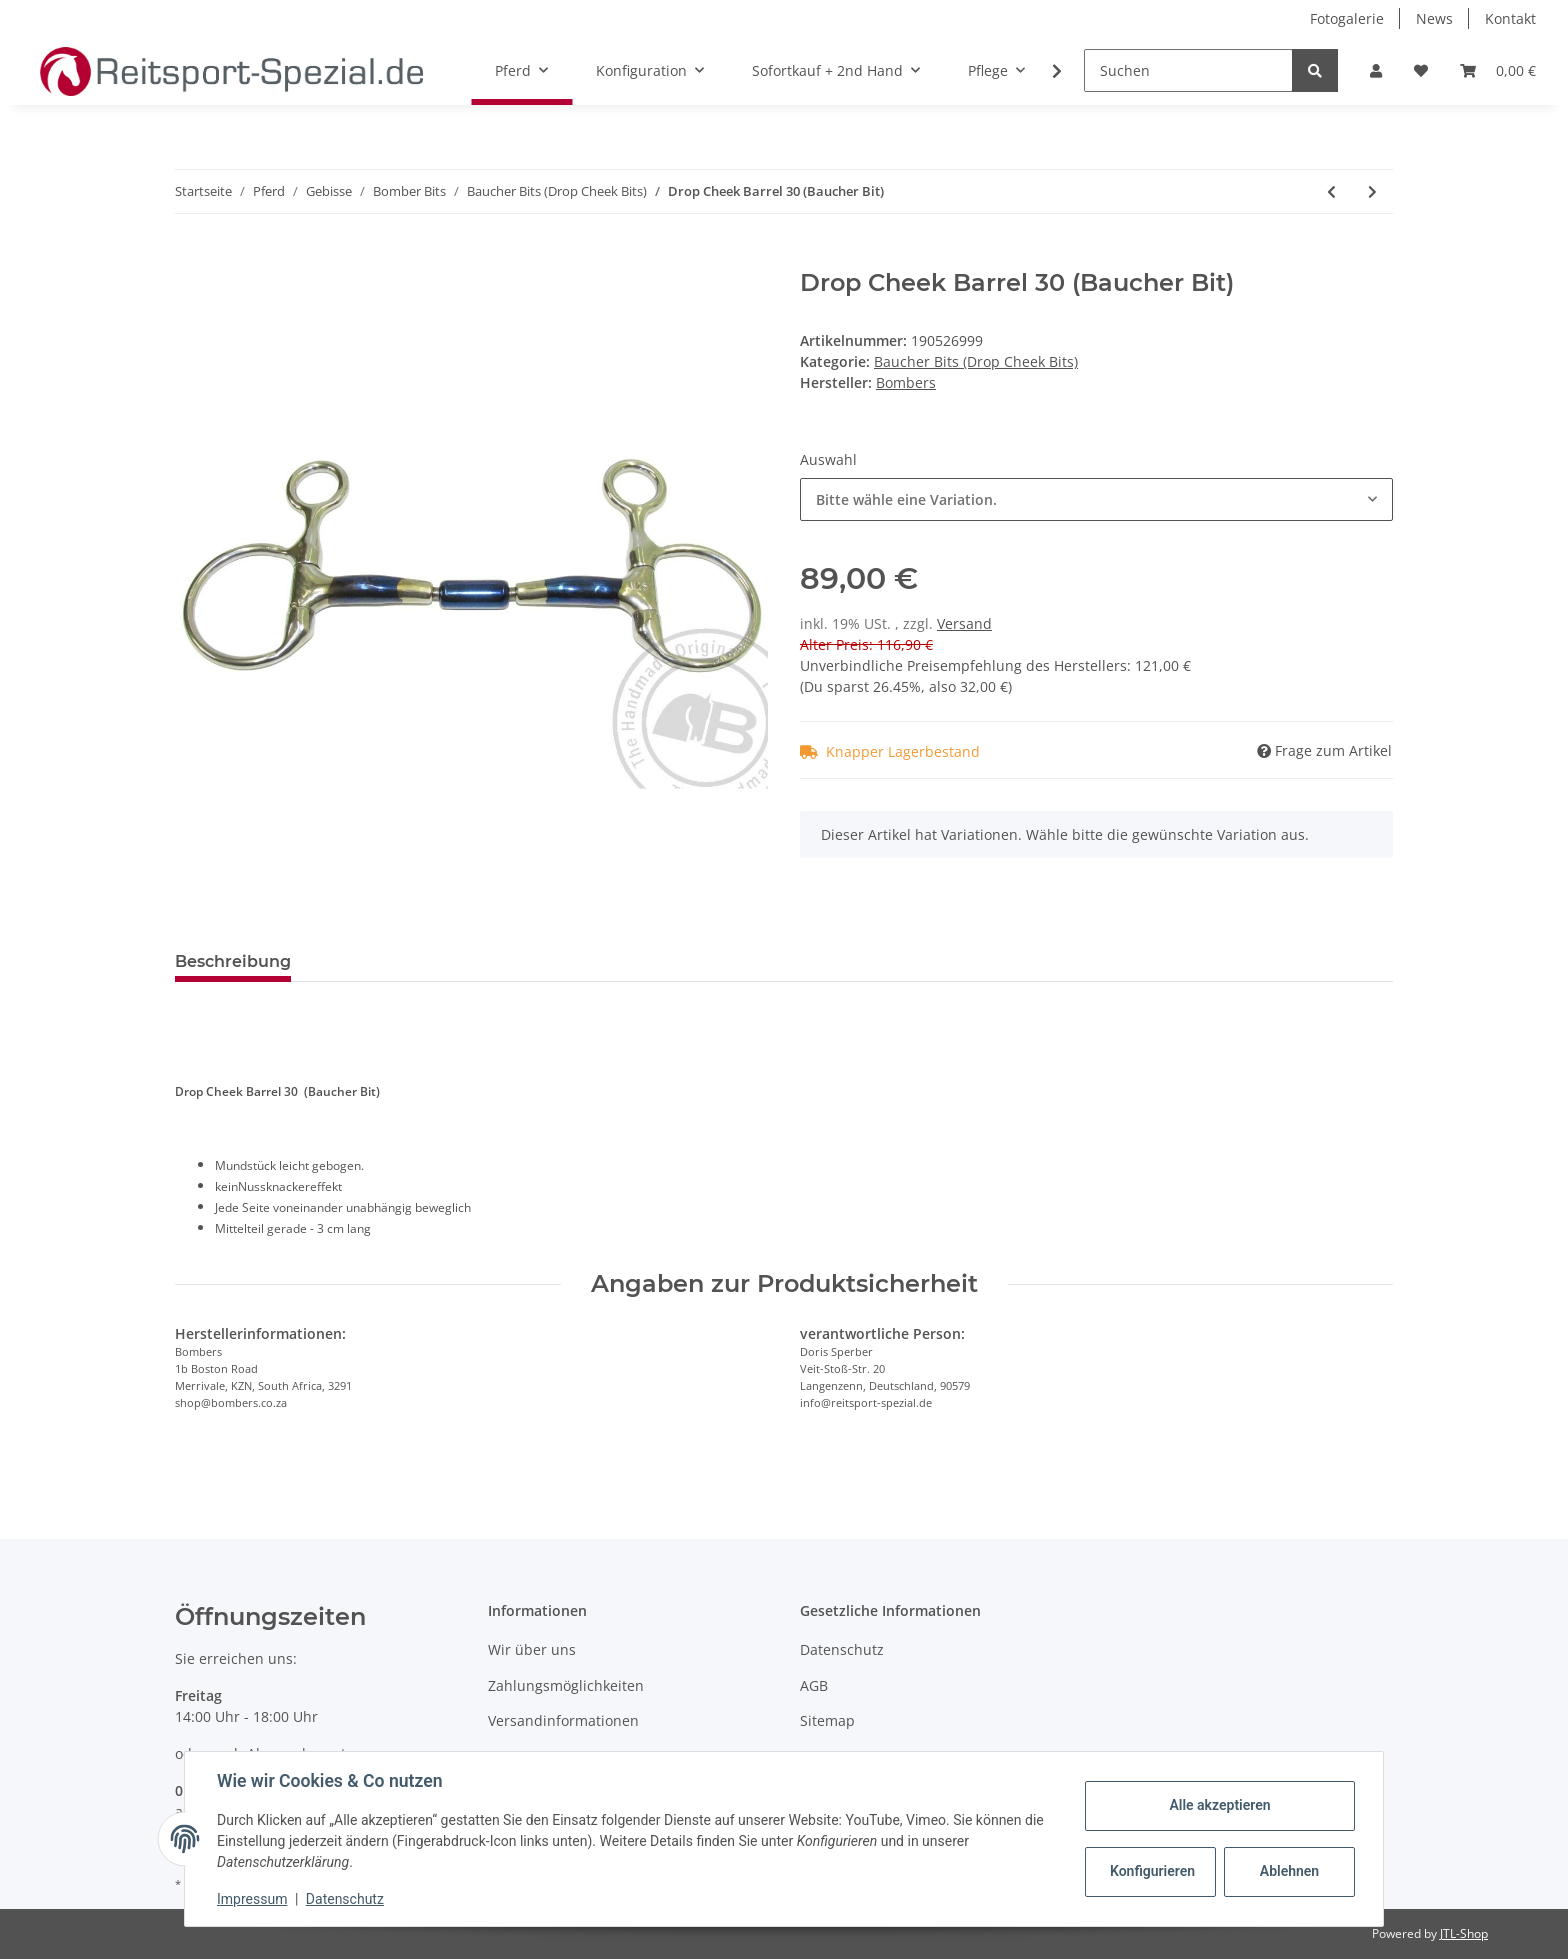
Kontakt (1510, 18)
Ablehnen (1289, 1871)
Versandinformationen (563, 1720)
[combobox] (1096, 499)
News (1434, 18)
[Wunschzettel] (1421, 70)
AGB (814, 1685)
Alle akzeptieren (1219, 1805)
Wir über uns (532, 1649)
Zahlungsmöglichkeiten (566, 1685)
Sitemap (827, 1720)
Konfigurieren (1152, 1871)
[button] (1376, 70)
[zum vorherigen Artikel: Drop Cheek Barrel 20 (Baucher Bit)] (1331, 191)
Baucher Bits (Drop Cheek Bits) (976, 361)
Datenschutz (842, 1649)
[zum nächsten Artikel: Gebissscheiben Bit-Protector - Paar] (1372, 191)
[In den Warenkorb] (191, 258)
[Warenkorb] (1498, 70)
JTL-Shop (1464, 1933)
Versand (964, 623)
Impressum (252, 1899)
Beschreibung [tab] (233, 961)
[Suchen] (1188, 70)
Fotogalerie (1347, 18)
